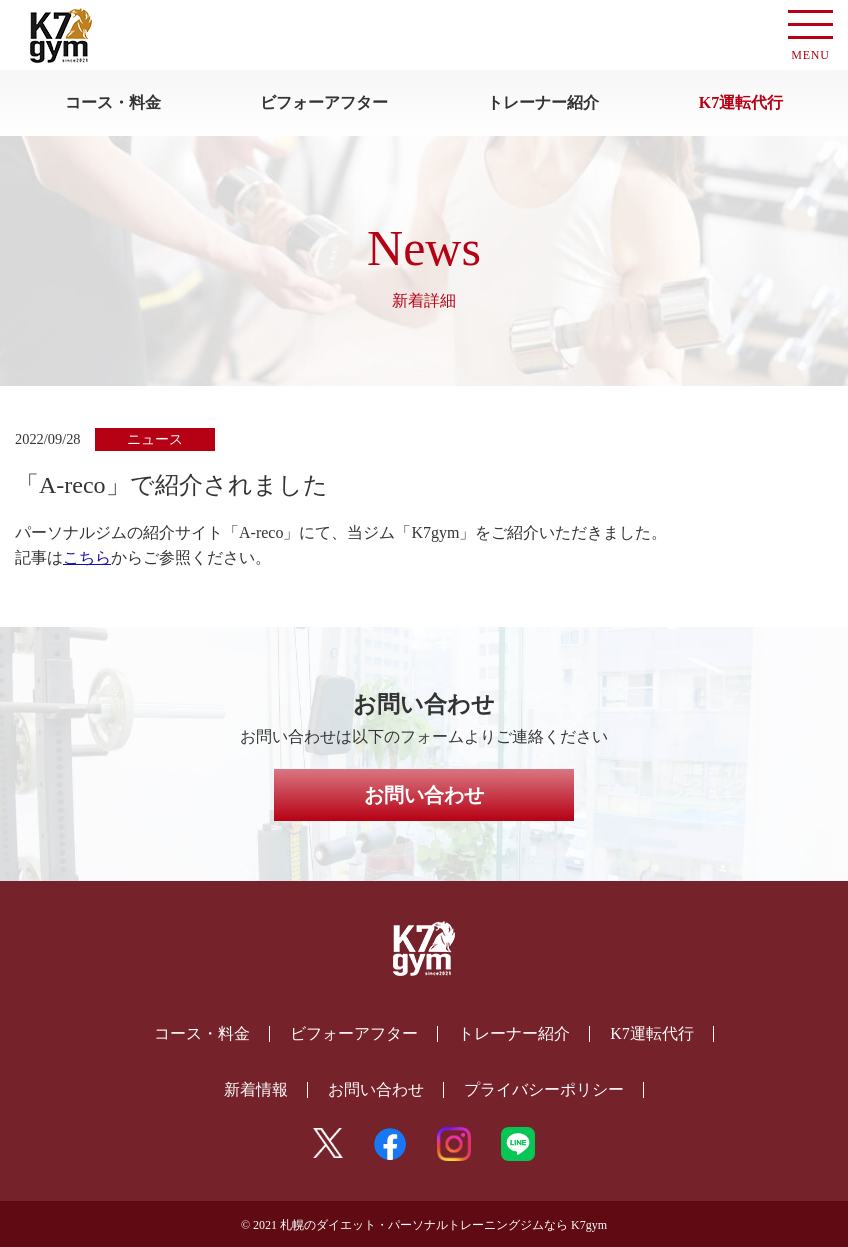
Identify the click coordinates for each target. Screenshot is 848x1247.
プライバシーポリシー (544, 1089)
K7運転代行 (741, 102)
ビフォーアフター (324, 102)
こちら (87, 557)
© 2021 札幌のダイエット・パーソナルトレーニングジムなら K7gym (424, 1225)
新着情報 (256, 1089)
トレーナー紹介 (543, 102)
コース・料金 (113, 102)
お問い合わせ (424, 795)
